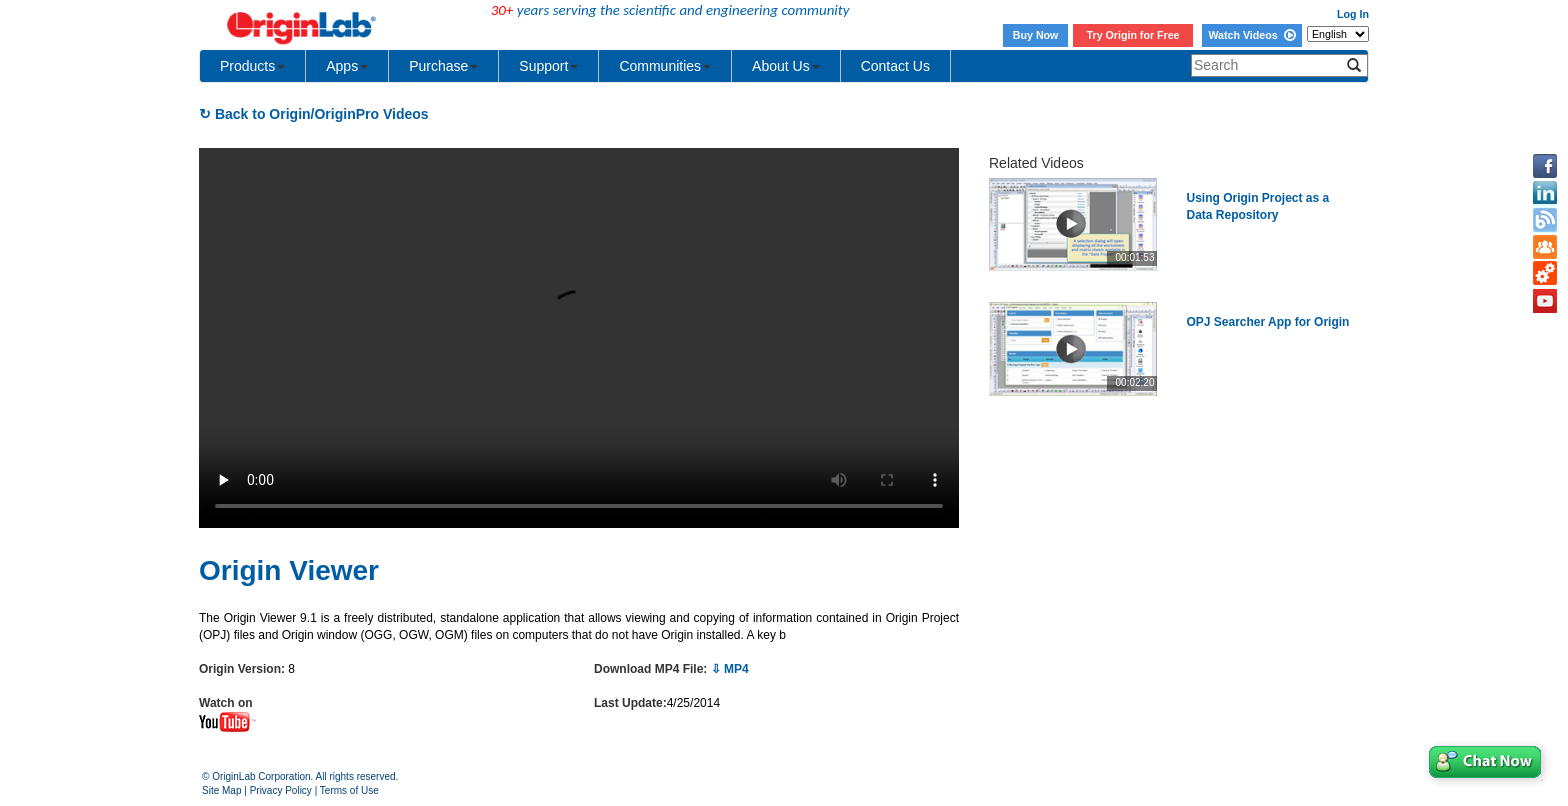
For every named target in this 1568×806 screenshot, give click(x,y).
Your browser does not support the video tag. (579, 338)
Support (548, 66)
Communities (665, 66)
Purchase (443, 66)
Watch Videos (1251, 35)
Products (252, 66)
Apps (347, 66)
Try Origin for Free (1133, 35)
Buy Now (1036, 35)
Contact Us (895, 66)
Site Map (221, 790)
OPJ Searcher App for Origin (1268, 322)
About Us (786, 66)
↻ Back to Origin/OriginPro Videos (314, 114)
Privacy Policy (281, 790)
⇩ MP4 (730, 669)
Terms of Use (349, 790)
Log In (1353, 14)
